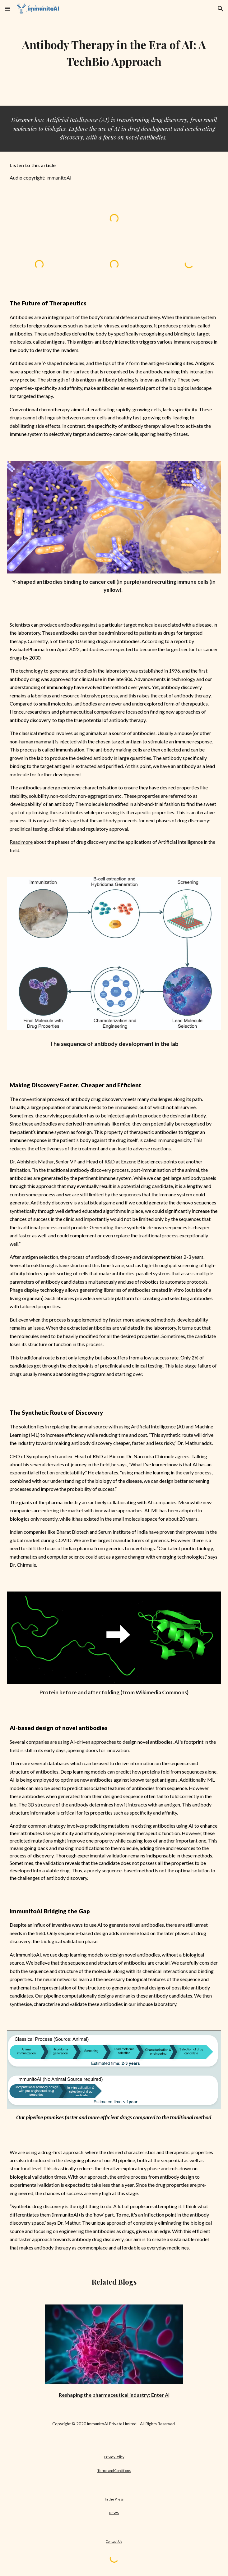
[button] (7, 8)
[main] (114, 53)
